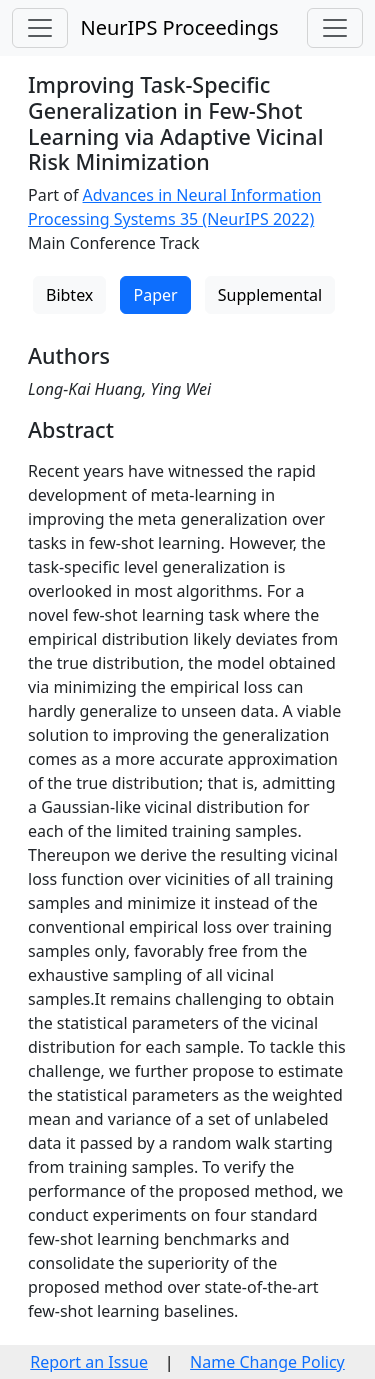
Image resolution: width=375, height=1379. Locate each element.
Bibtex (69, 295)
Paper (155, 295)
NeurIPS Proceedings (179, 27)
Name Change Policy (267, 1362)
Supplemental (270, 295)
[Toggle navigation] (40, 28)
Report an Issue (89, 1362)
